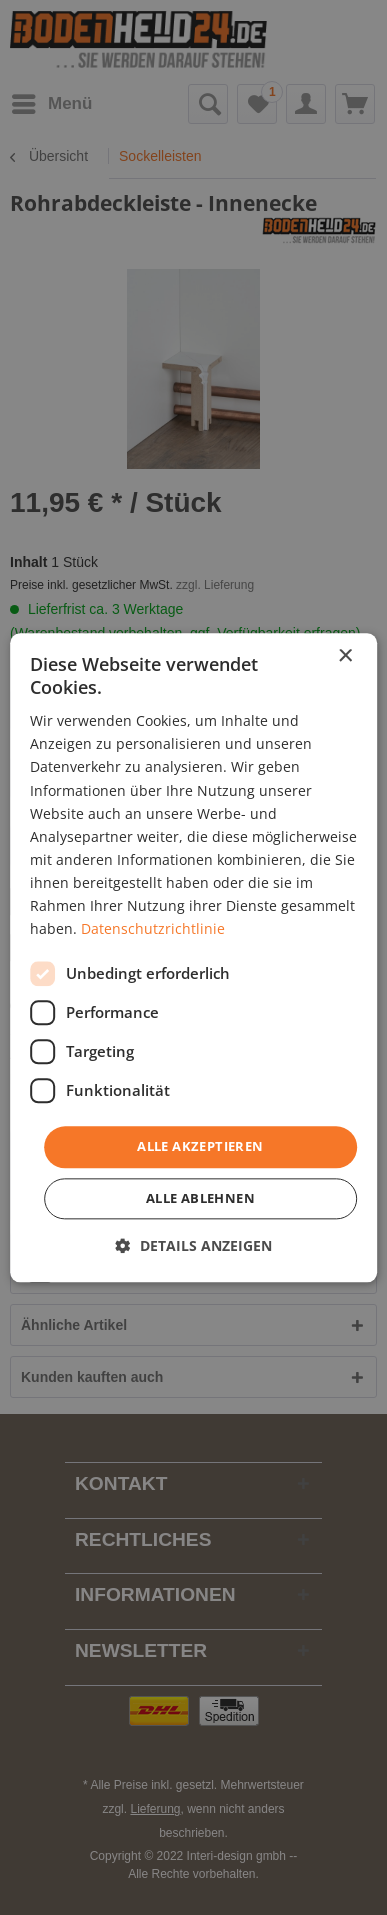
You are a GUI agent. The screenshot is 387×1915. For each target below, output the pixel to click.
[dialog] (194, 957)
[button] (194, 1245)
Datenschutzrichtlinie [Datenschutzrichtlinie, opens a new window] (153, 928)
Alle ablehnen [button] (200, 1198)
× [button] (344, 656)
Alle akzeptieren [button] (200, 1147)
